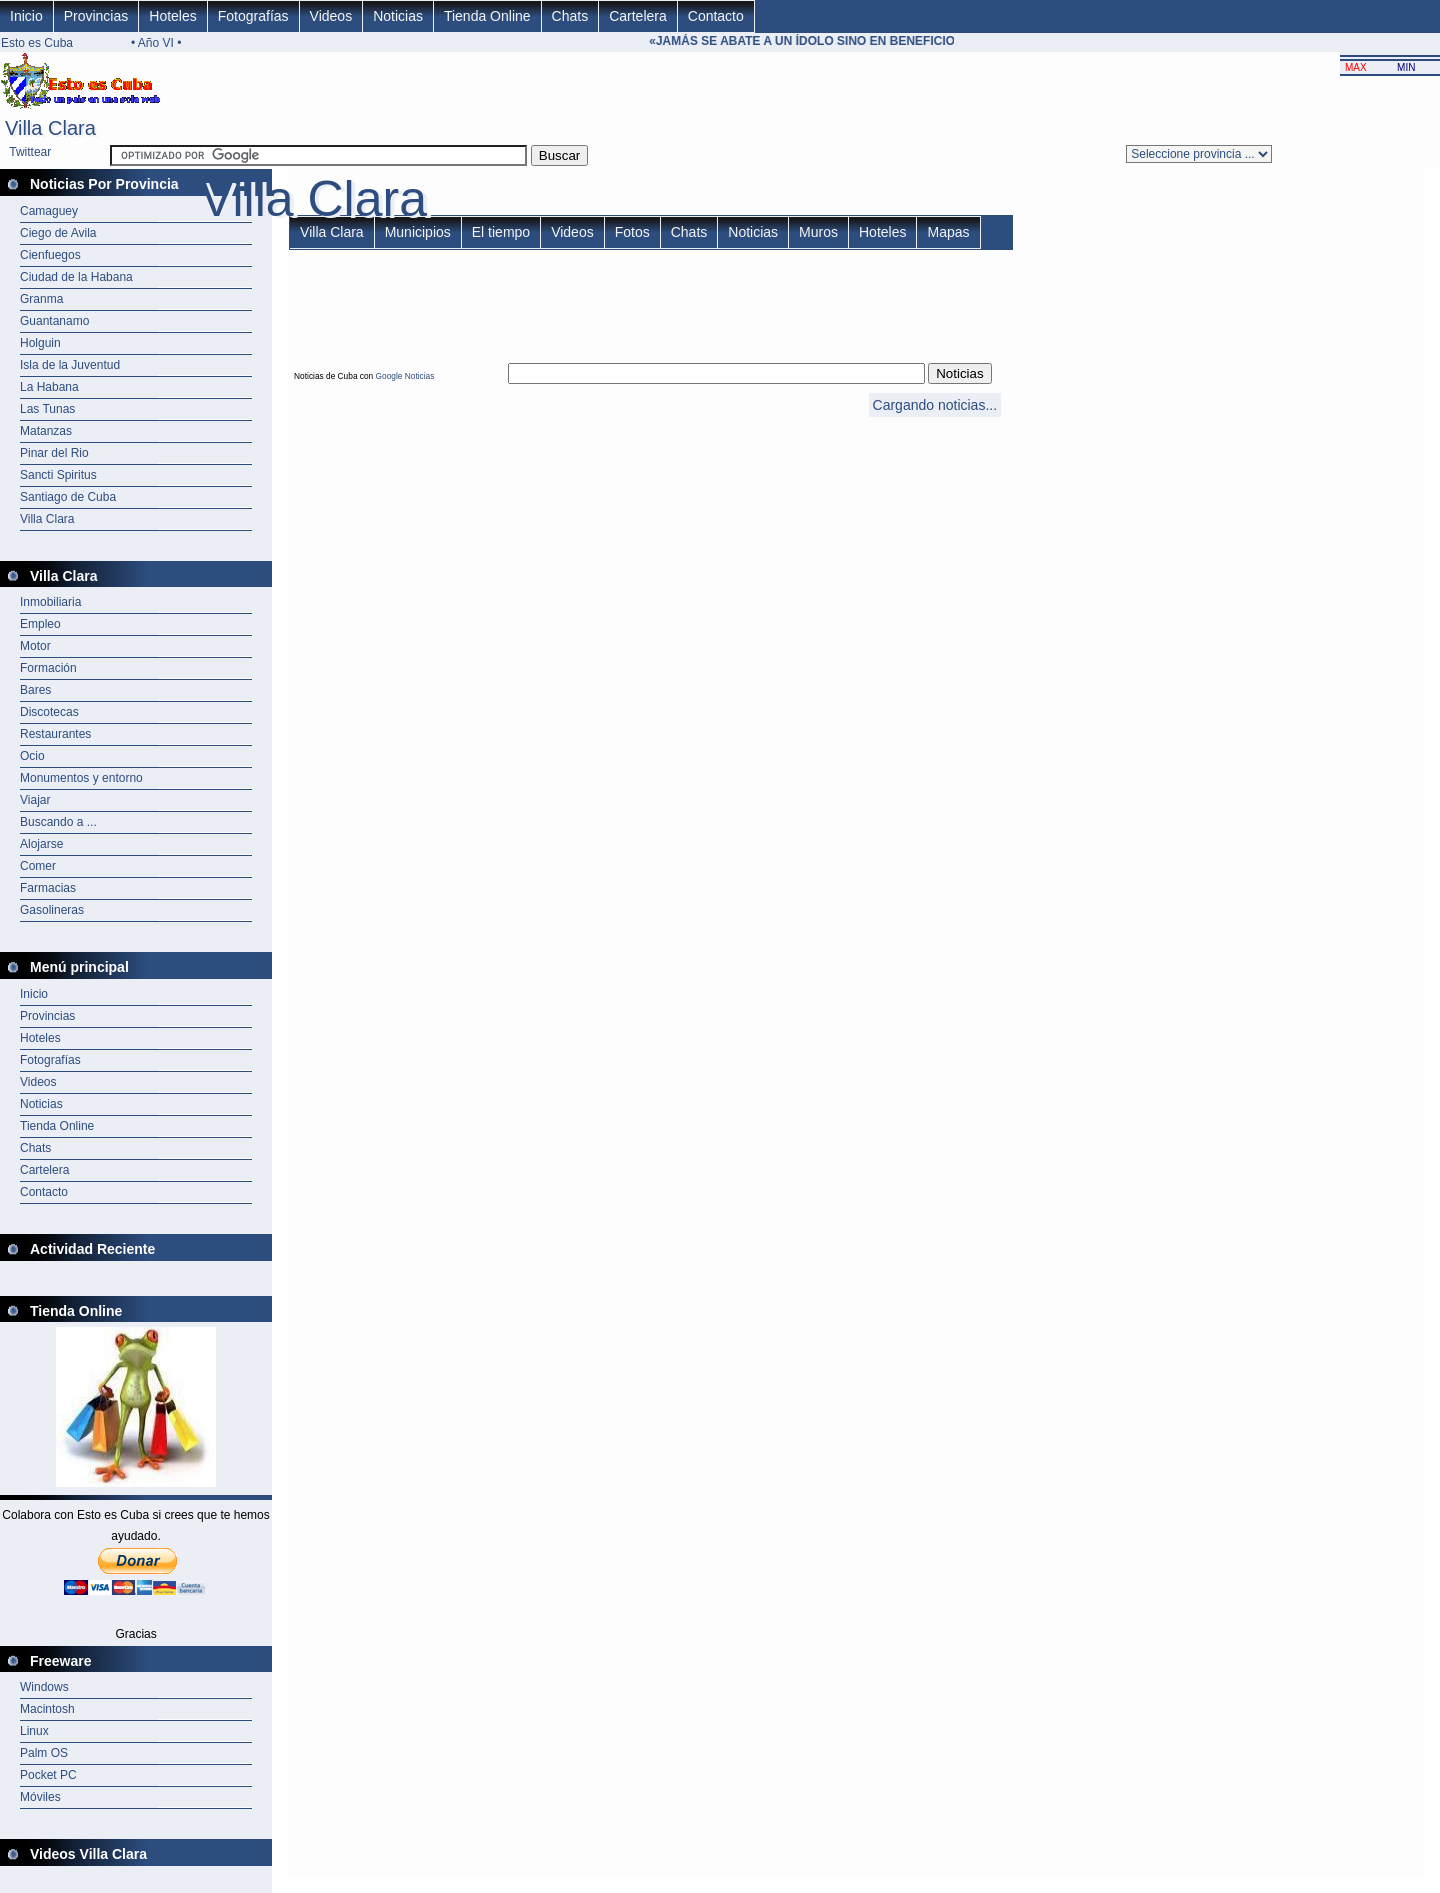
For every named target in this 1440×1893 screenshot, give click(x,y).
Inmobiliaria (50, 602)
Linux (34, 1731)
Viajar (35, 800)
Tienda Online (487, 16)
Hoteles (172, 16)
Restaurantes (55, 734)
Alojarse (41, 844)
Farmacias (48, 888)
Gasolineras (52, 910)
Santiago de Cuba (68, 497)
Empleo (40, 624)
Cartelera (638, 16)
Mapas (948, 232)
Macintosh (47, 1709)
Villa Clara (47, 519)
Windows (44, 1687)
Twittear (30, 152)
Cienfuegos (50, 255)
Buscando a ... (58, 822)
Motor (35, 646)
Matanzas (46, 431)
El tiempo (501, 232)
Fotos (632, 232)
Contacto (716, 16)
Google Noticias (405, 376)
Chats (570, 16)
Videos (331, 16)
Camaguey (49, 211)
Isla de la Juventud (70, 365)
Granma (41, 299)
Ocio (32, 756)
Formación (48, 668)
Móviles (40, 1797)
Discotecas (49, 712)
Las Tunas (47, 409)
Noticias (398, 16)
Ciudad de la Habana (76, 277)
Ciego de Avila (58, 233)
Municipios (418, 232)
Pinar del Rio (54, 453)
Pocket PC (48, 1775)
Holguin (40, 343)
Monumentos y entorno (81, 778)
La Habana (49, 387)
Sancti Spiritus (58, 475)
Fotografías (253, 16)
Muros (818, 232)
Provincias (96, 16)
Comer (38, 866)
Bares (35, 690)
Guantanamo (54, 321)
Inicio (26, 16)
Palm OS (44, 1753)
